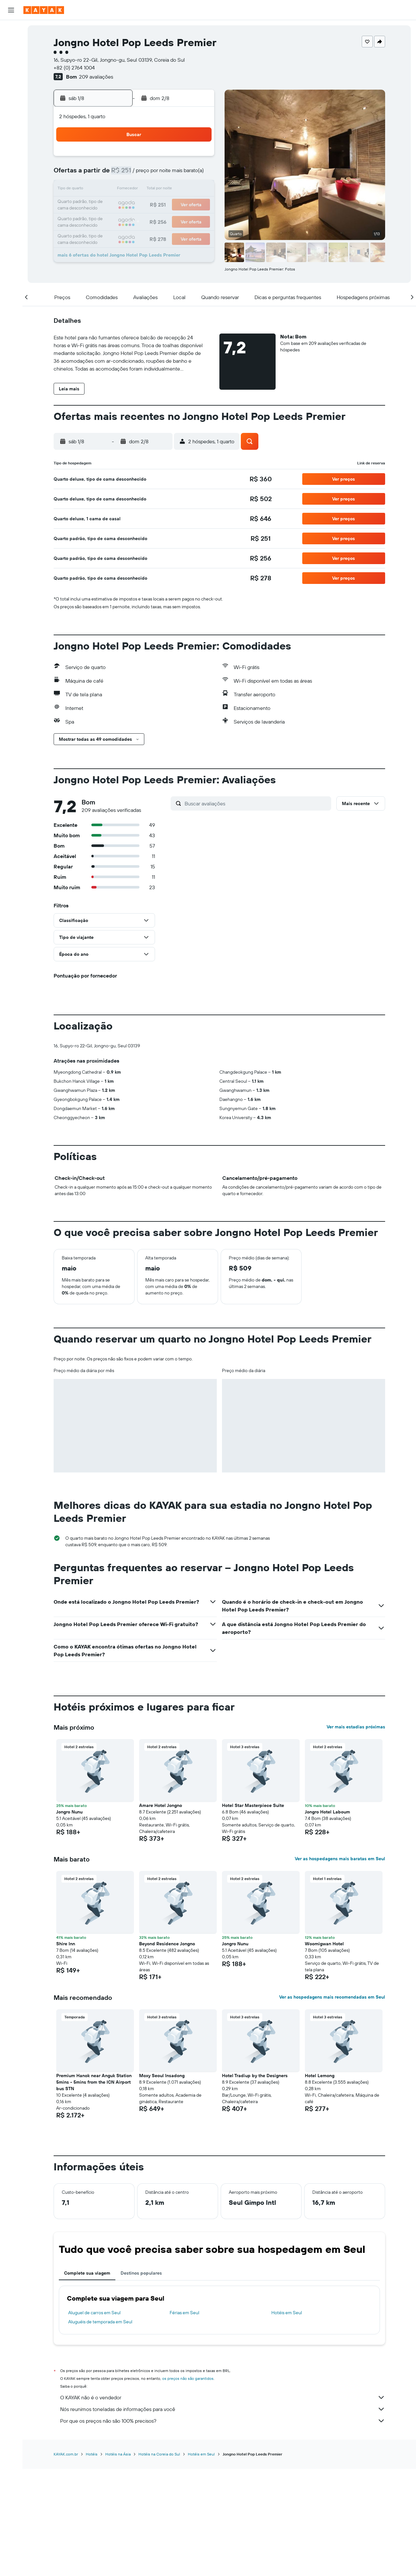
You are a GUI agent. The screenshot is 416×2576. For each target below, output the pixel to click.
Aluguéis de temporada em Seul (100, 2429)
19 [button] (150, 205)
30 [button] (103, 236)
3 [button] (119, 174)
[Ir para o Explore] (11, 89)
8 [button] (197, 174)
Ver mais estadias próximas (356, 1834)
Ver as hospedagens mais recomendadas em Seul (332, 2105)
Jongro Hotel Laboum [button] (327, 1920)
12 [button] (150, 189)
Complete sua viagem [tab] (87, 2381)
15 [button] (197, 189)
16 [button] (103, 205)
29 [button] (197, 221)
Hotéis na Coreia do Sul (159, 2561)
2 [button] (103, 174)
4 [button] (135, 174)
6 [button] (166, 174)
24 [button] (119, 221)
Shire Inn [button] (65, 2051)
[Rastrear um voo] (11, 102)
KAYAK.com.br (66, 2561)
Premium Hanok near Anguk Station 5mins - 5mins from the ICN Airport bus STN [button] (94, 2189)
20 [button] (166, 205)
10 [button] (119, 189)
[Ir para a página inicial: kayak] (43, 10)
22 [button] (197, 205)
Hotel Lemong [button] (319, 2183)
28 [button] (182, 221)
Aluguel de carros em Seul (94, 2420)
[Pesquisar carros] (11, 57)
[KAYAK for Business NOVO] (11, 130)
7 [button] (181, 174)
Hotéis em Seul (286, 2420)
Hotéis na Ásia (118, 2561)
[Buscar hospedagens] (11, 43)
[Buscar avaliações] (256, 803)
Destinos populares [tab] (141, 2381)
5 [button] (150, 174)
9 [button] (103, 189)
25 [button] (135, 221)
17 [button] (119, 205)
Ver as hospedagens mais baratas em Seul (340, 1966)
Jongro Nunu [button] (69, 1920)
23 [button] (104, 221)
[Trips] (11, 148)
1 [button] (197, 158)
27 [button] (166, 221)
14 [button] (181, 189)
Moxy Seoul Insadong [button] (162, 2183)
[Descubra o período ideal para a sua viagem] (11, 116)
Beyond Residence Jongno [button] (167, 2051)
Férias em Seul (184, 2420)
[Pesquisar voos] (11, 29)
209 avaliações (96, 76)
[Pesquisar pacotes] (11, 70)
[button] (11, 10)
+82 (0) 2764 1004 (74, 67)
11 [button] (135, 189)
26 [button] (150, 221)
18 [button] (135, 205)
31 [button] (119, 236)
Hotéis (92, 2561)
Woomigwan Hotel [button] (324, 2051)
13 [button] (166, 189)
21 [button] (181, 205)
